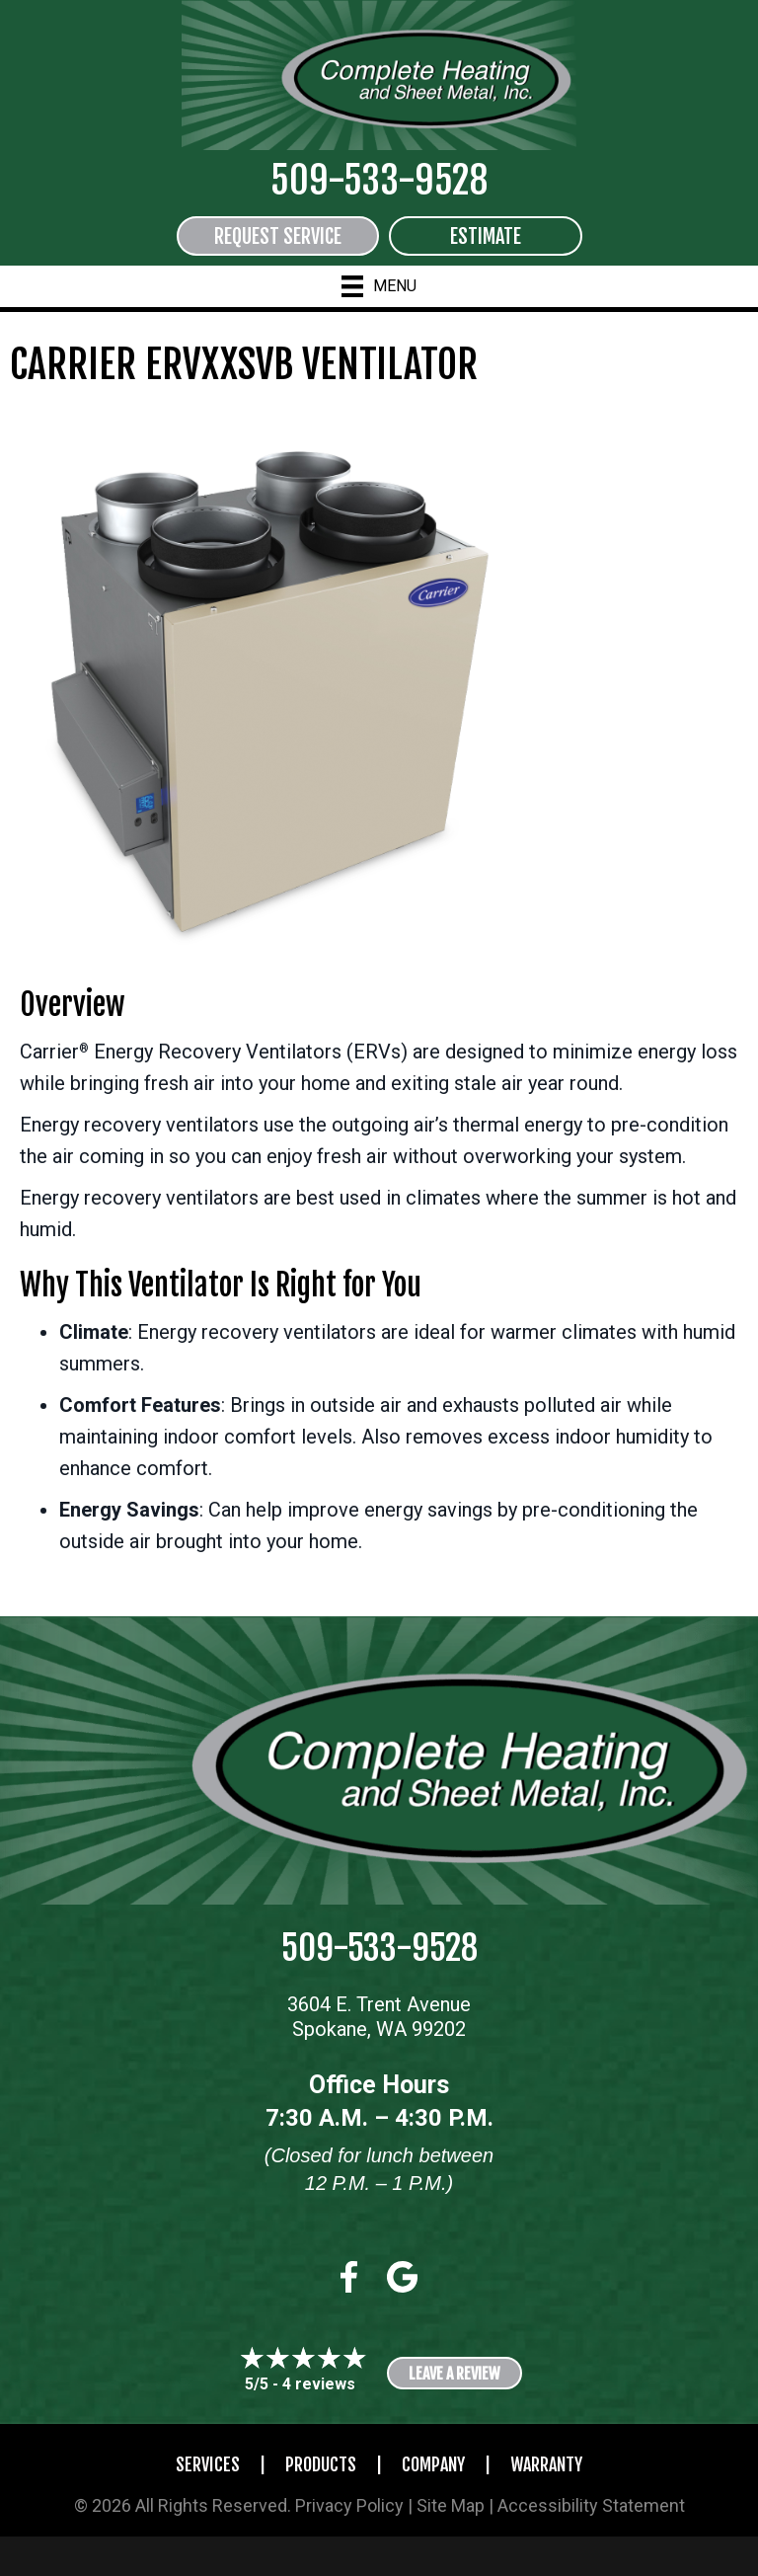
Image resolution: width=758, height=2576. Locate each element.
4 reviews (318, 2384)
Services (208, 2464)
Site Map (451, 2505)
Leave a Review (454, 2373)
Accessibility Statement (591, 2505)
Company (433, 2464)
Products (320, 2464)
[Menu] (379, 286)
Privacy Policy (349, 2505)
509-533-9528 (379, 180)
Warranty (546, 2464)
